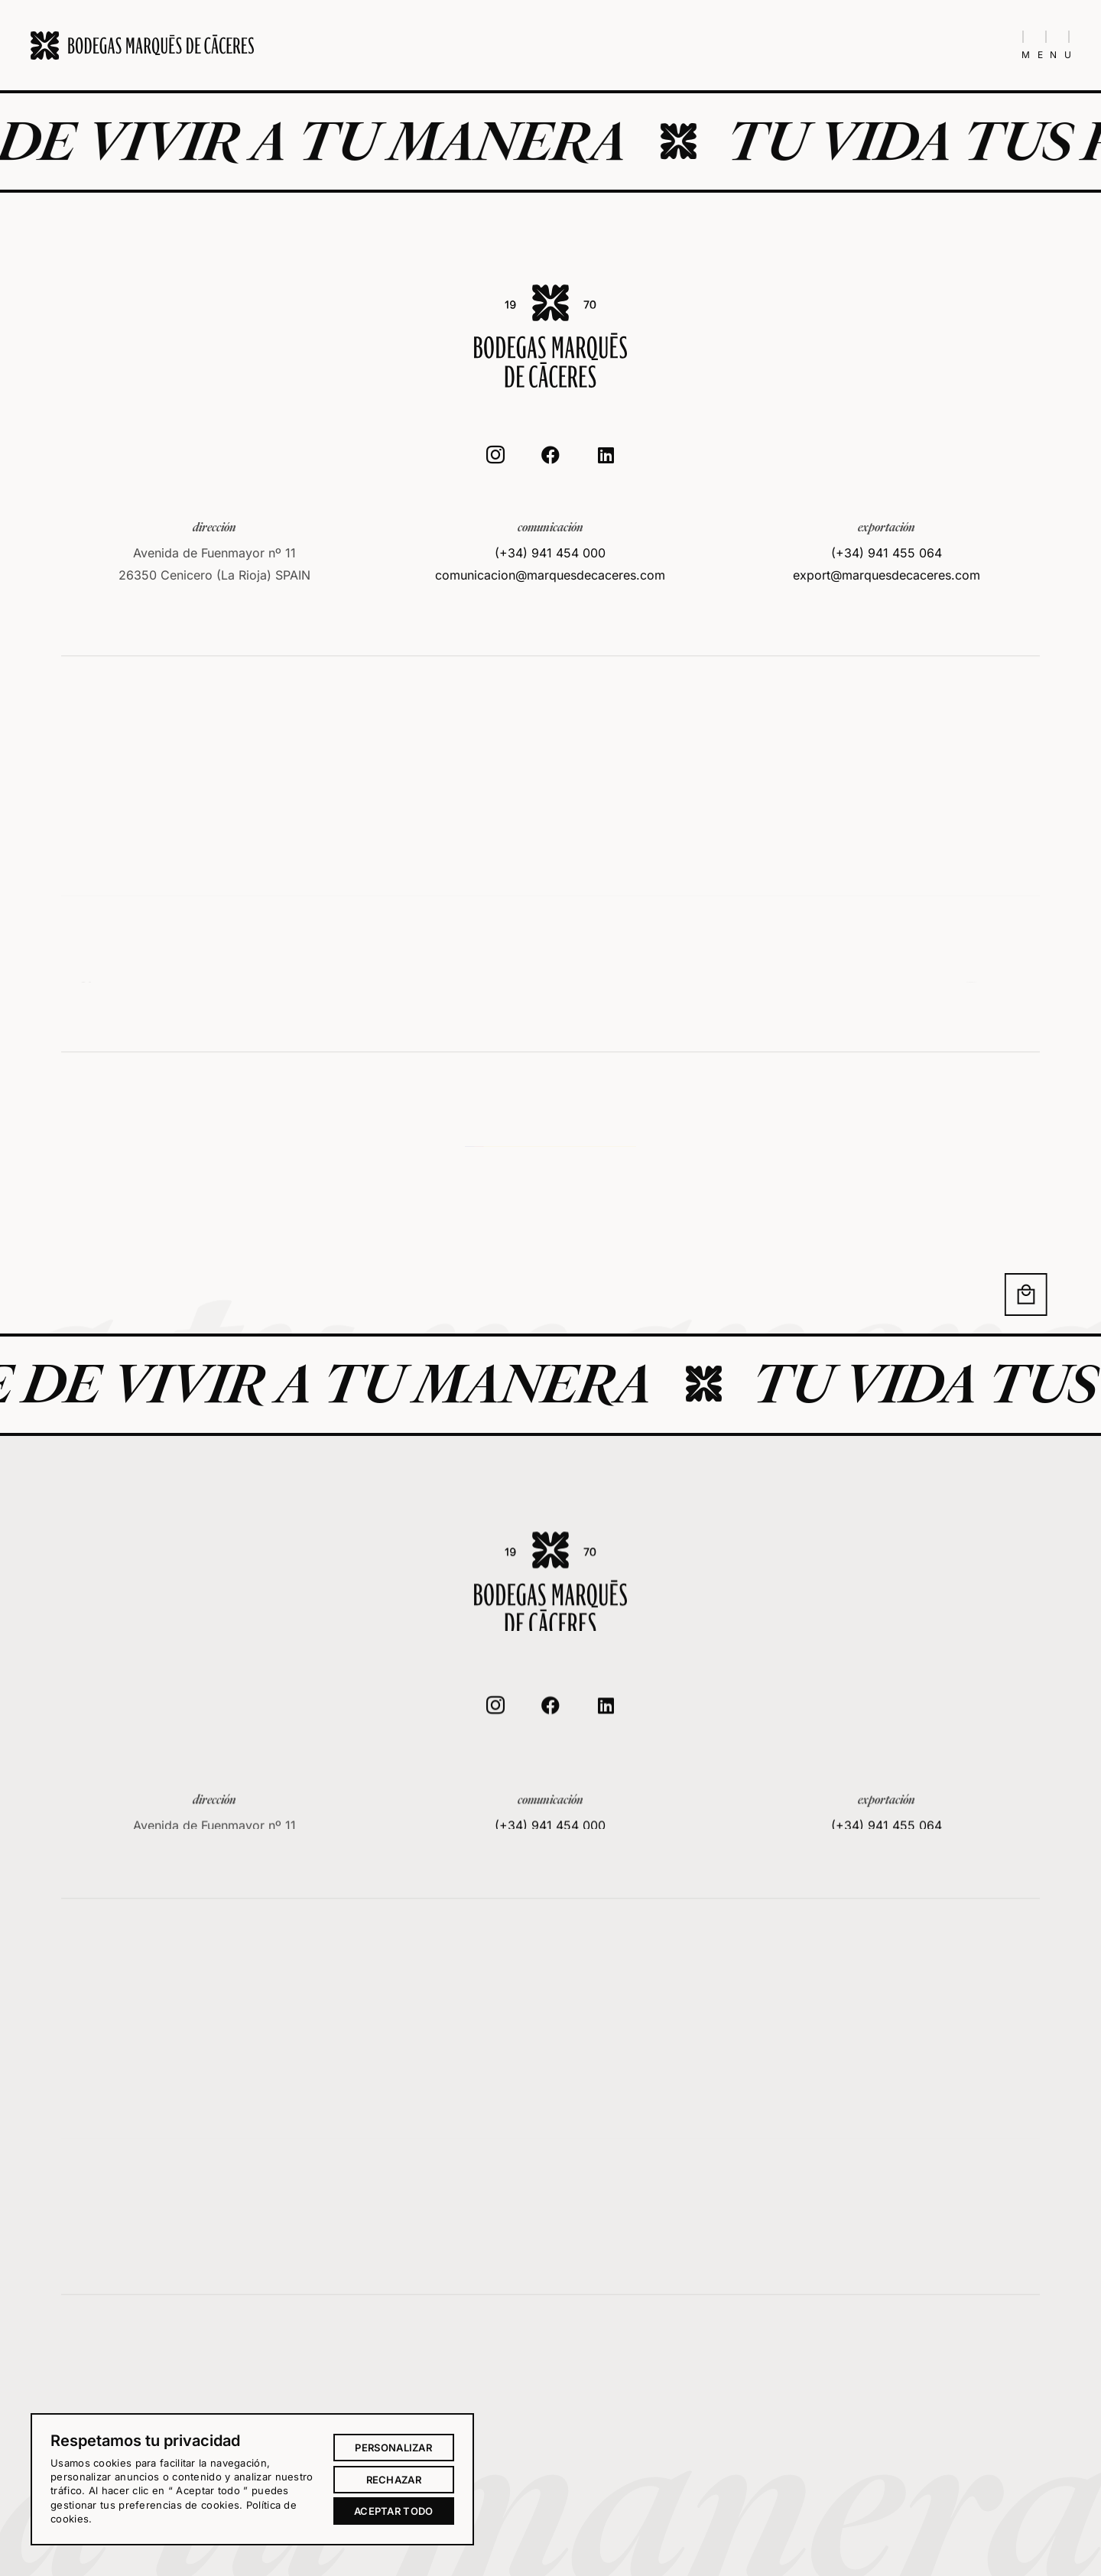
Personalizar (393, 2447)
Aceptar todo (394, 2511)
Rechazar (393, 2480)
